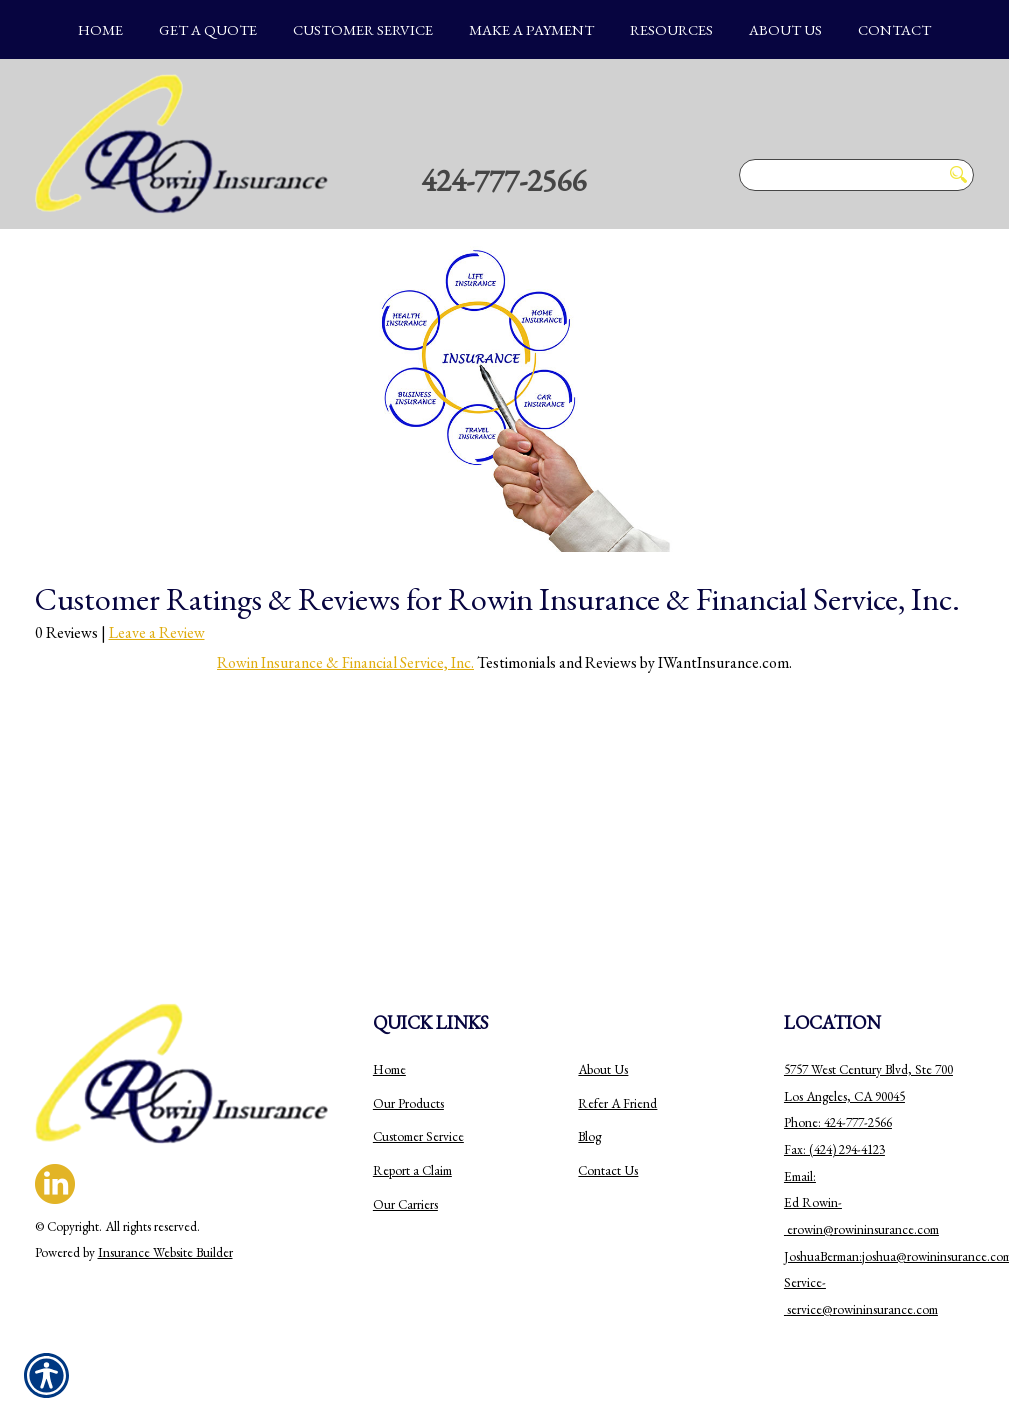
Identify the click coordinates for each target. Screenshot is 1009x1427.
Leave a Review (157, 632)
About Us (603, 1069)
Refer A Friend (617, 1103)
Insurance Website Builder (165, 1252)
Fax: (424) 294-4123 (834, 1149)
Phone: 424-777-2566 (838, 1122)
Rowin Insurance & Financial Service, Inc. (345, 662)
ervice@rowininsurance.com (864, 1309)
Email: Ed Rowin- (813, 1203)
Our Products (408, 1103)
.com (926, 1229)
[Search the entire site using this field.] (840, 175)
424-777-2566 (504, 180)
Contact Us (608, 1170)
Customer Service (418, 1136)
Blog (589, 1136)
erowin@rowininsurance (850, 1229)
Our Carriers (405, 1204)
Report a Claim (412, 1170)
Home (389, 1069)
